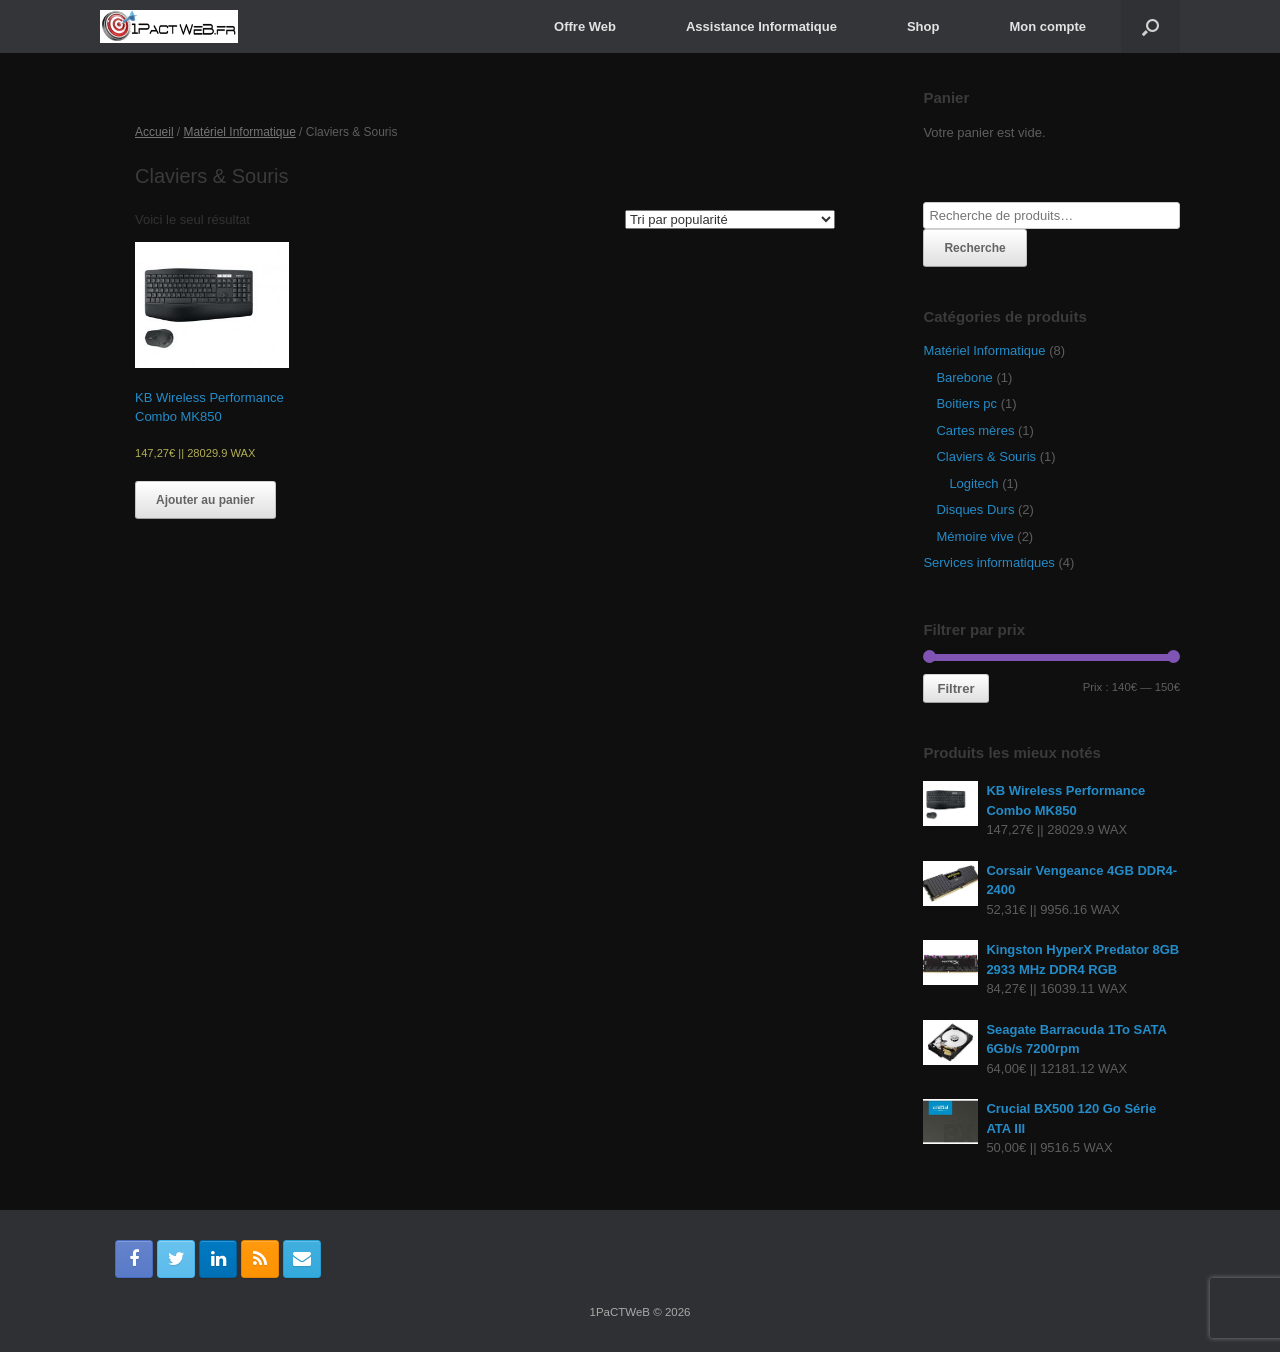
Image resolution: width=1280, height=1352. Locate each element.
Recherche (974, 248)
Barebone (964, 377)
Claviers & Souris (986, 456)
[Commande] (730, 219)
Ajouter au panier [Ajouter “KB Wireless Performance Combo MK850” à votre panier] (205, 500)
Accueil (154, 132)
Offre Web (585, 26)
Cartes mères (975, 430)
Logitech (973, 483)
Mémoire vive (974, 536)
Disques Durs (975, 509)
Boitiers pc (966, 403)
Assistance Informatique (761, 26)
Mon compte (1047, 26)
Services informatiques (989, 562)
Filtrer (955, 688)
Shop (923, 26)
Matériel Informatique (240, 132)
